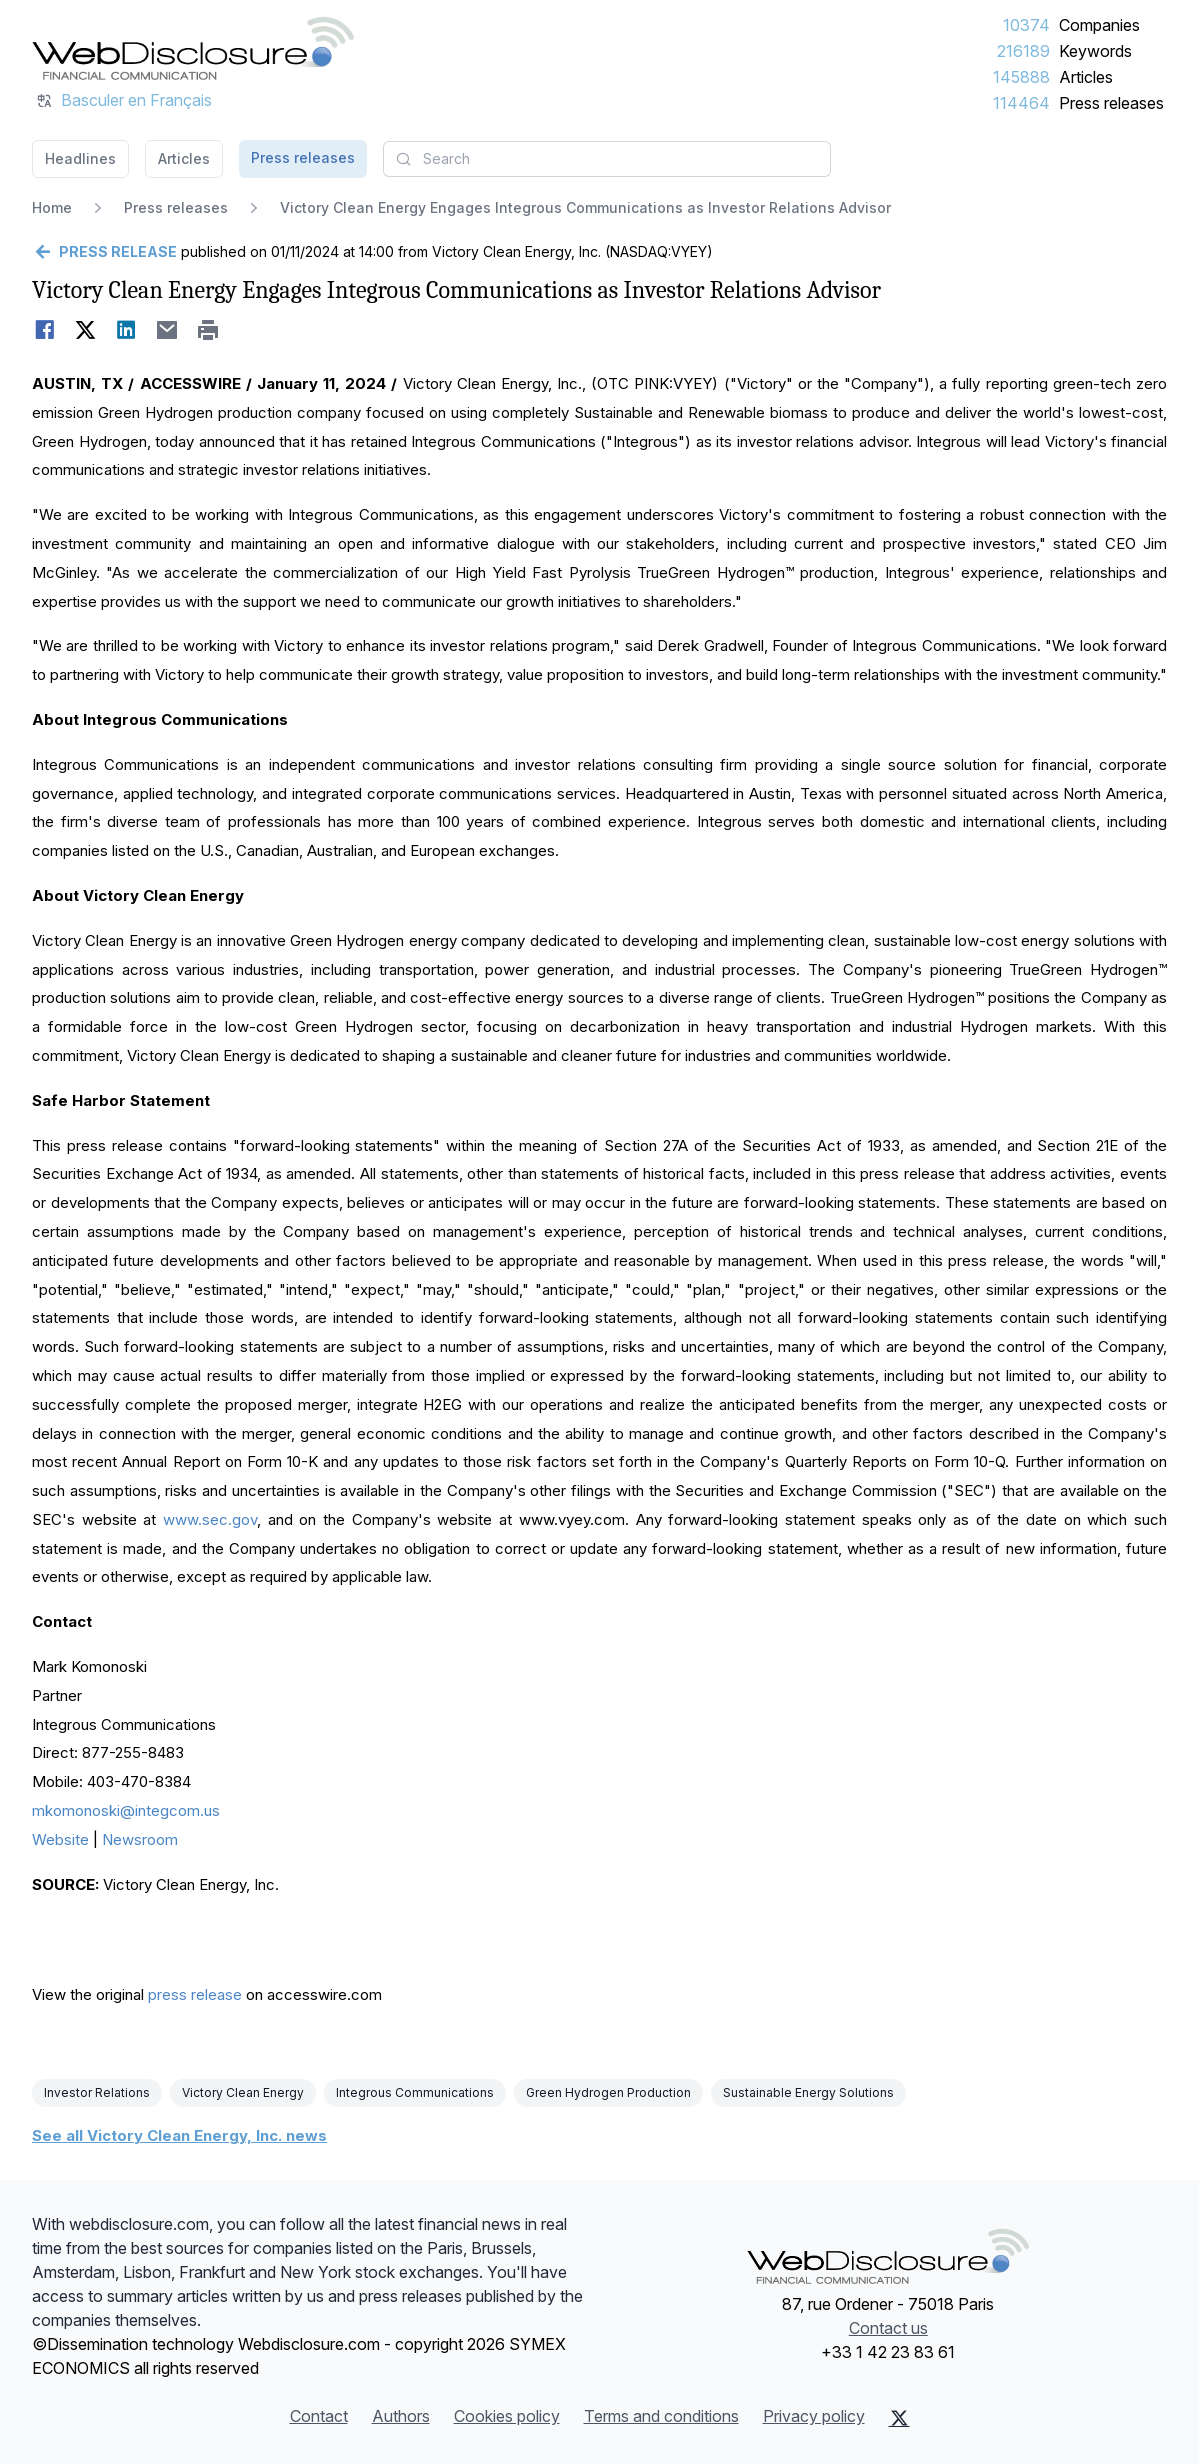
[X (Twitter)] (899, 2418)
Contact (319, 2416)
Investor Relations (97, 2092)
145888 (1021, 77)
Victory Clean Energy (243, 2092)
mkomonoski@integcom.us (126, 1810)
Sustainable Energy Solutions (808, 2092)
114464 (1021, 103)
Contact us (888, 2328)
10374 (1026, 25)
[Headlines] (193, 48)
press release (195, 1994)
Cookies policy (507, 2416)
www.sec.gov (210, 1519)
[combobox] (607, 159)
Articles (1086, 77)
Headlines (80, 158)
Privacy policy (814, 2416)
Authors (401, 2416)
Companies (1099, 25)
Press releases (1111, 103)
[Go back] (104, 252)
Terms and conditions (661, 2416)
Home (52, 207)
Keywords (1095, 51)
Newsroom (140, 1839)
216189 (1023, 51)
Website (60, 1839)
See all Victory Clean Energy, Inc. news (179, 2135)
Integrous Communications (415, 2092)
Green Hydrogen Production (608, 2092)
